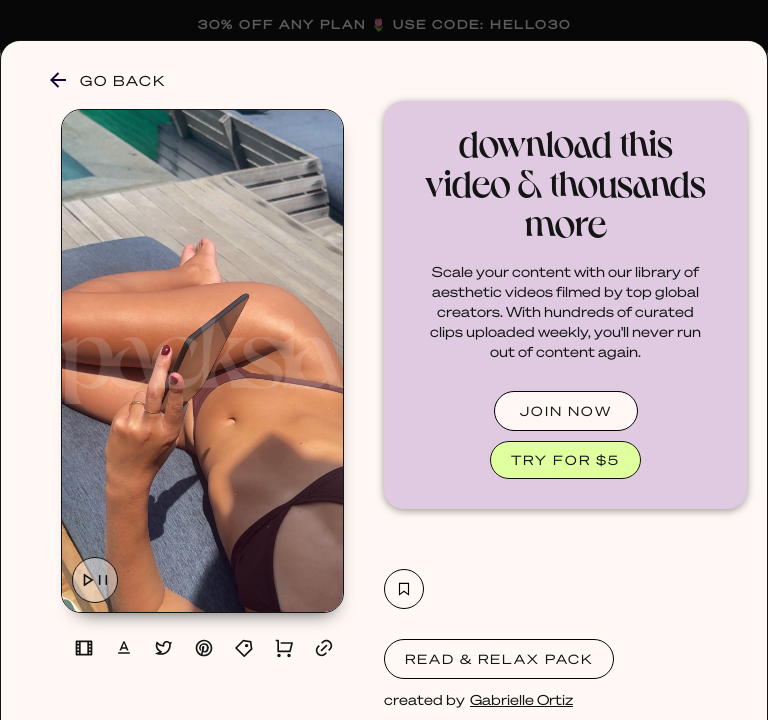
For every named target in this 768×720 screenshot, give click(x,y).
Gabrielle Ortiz (521, 699)
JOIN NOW (566, 410)
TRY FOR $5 (565, 459)
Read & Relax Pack (499, 658)
